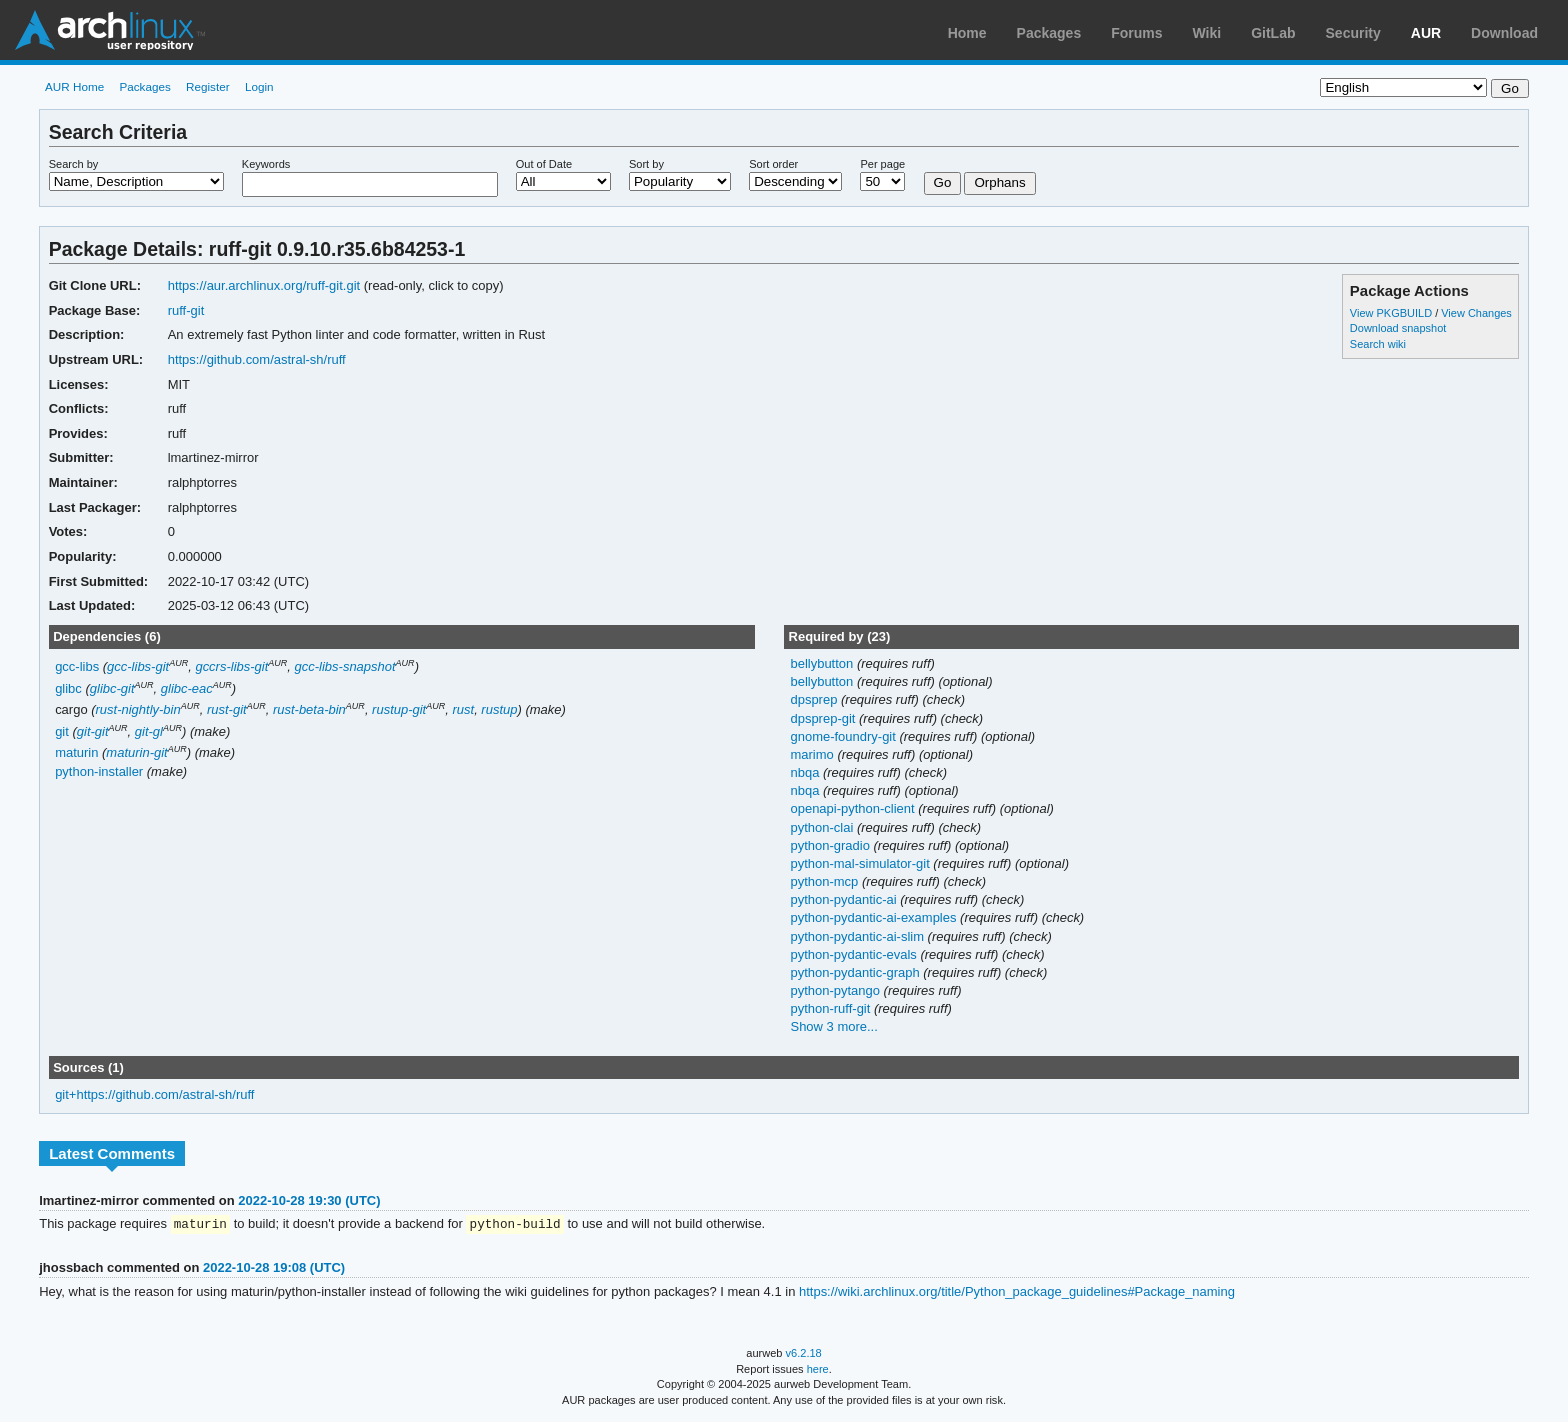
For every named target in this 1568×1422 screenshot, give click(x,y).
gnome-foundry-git (844, 736)
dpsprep (815, 699)
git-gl (149, 731)
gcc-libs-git (138, 666)
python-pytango (836, 990)
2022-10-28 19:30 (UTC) (309, 1200)
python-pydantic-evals (855, 954)
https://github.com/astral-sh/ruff (257, 359)
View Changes (1476, 313)
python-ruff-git (831, 1008)
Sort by (646, 164)
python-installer (99, 771)
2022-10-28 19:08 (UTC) (274, 1268)
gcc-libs (77, 666)
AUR (1426, 33)
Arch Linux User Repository (110, 30)
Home (967, 33)
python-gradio (831, 845)
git (62, 731)
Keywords (266, 164)
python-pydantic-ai (845, 899)
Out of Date (544, 164)
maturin (76, 752)
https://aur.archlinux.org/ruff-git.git (264, 285)
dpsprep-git (824, 718)
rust (463, 709)
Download (1504, 33)
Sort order (773, 164)
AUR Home (74, 86)
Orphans (999, 182)
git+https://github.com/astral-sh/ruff (154, 1094)
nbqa (806, 772)
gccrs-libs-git (231, 666)
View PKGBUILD (1392, 313)
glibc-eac (187, 688)
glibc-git (112, 688)
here (818, 1370)
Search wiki (1378, 344)
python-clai (823, 827)
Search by (74, 164)
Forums (1136, 33)
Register (208, 86)
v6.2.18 (804, 1354)
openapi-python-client (854, 808)
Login (259, 86)
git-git (93, 731)
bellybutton (823, 663)
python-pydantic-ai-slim (858, 936)
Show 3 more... (833, 1026)
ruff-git (186, 310)
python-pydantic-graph (856, 972)
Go (943, 182)
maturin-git (136, 752)
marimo (813, 754)
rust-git (227, 709)
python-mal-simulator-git (861, 863)
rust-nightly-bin (138, 709)
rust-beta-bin (309, 709)
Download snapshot (1398, 328)
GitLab (1273, 33)
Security (1353, 33)
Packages (1049, 33)
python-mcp (825, 881)
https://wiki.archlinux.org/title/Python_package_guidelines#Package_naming (1017, 1292)
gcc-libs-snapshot (345, 666)
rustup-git (399, 709)
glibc (68, 688)
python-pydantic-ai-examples (875, 917)
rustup (499, 709)
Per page (882, 164)
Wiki (1207, 33)
